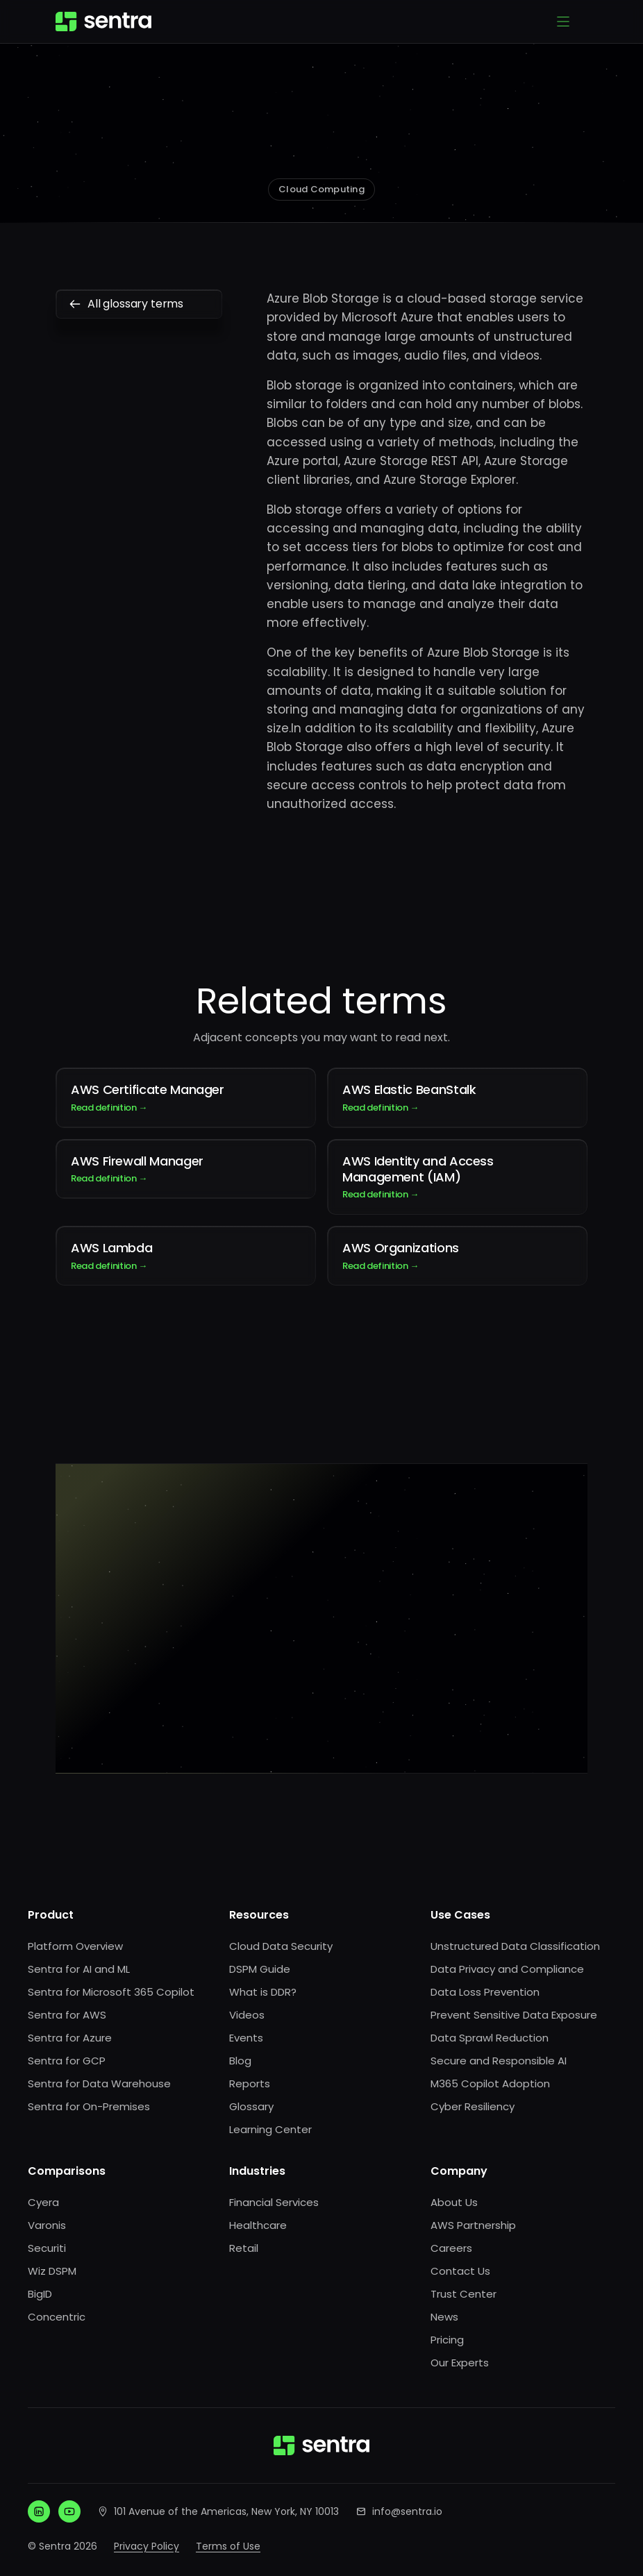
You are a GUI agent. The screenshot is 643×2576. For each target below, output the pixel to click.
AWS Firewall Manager (186, 1169)
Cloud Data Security (281, 1946)
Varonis (47, 2225)
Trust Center (463, 2294)
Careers (451, 2248)
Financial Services (274, 2202)
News (444, 2316)
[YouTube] (69, 2511)
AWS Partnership (473, 2225)
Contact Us (460, 2271)
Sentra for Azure (70, 2037)
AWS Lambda (186, 1256)
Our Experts (460, 2362)
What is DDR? (263, 1992)
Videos (247, 2014)
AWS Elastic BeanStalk (457, 1097)
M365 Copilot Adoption (490, 2083)
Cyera (43, 2202)
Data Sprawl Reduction (490, 2037)
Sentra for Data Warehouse (99, 2083)
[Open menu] (563, 21)
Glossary (251, 2106)
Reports (249, 2083)
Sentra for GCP (67, 2060)
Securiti (47, 2248)
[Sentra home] (103, 21)
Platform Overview (75, 1946)
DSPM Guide (259, 1969)
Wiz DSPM (52, 2271)
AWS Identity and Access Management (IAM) (457, 1177)
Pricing (447, 2339)
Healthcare (258, 2225)
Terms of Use (228, 2546)
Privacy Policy (146, 2546)
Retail (243, 2248)
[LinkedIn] (39, 2511)
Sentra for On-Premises (89, 2106)
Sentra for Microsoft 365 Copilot (111, 1992)
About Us (454, 2202)
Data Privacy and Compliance (507, 1969)
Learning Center (270, 2129)
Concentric (56, 2316)
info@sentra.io (407, 2511)
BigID (40, 2294)
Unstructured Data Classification (515, 1946)
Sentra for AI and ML (79, 1969)
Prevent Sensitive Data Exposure (514, 2014)
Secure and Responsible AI (499, 2060)
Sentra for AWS (67, 2014)
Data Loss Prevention (485, 1992)
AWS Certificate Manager (186, 1097)
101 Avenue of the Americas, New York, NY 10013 (226, 2511)
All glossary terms (139, 304)
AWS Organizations (457, 1256)
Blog (240, 2060)
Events (246, 2037)
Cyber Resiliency (473, 2106)
